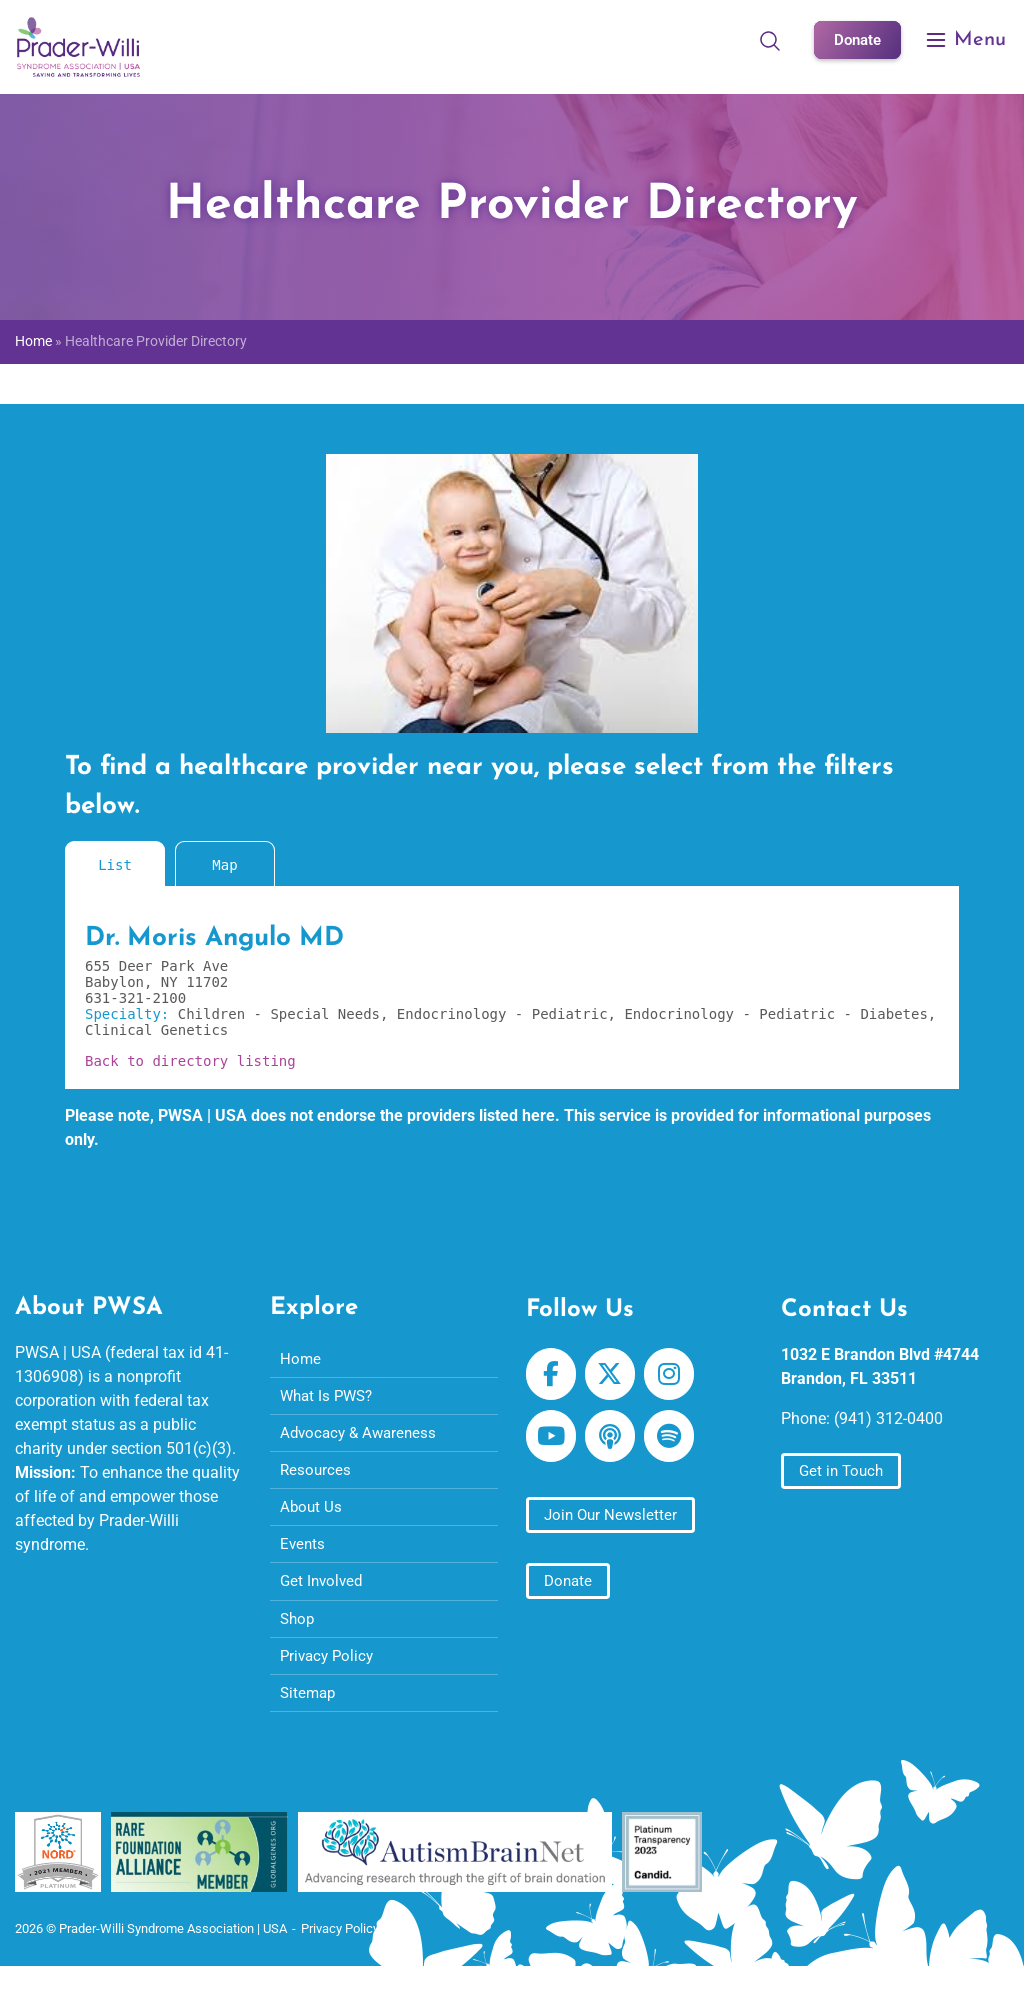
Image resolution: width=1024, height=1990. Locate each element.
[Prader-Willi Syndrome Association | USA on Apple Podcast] (614, 1443)
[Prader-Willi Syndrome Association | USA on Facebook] (552, 1376)
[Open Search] (766, 40)
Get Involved (323, 1593)
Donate (855, 39)
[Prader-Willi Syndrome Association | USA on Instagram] (676, 1376)
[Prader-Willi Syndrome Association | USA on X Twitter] (614, 1376)
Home (33, 341)
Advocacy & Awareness (362, 1437)
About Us (312, 1515)
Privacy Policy (329, 1671)
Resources (316, 1476)
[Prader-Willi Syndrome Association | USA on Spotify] (676, 1443)
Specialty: (131, 1014)
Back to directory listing (190, 1061)
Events (303, 1554)
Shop (298, 1632)
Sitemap (309, 1710)
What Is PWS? (329, 1398)
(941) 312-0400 (888, 1418)
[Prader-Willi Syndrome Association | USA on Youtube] (552, 1443)
